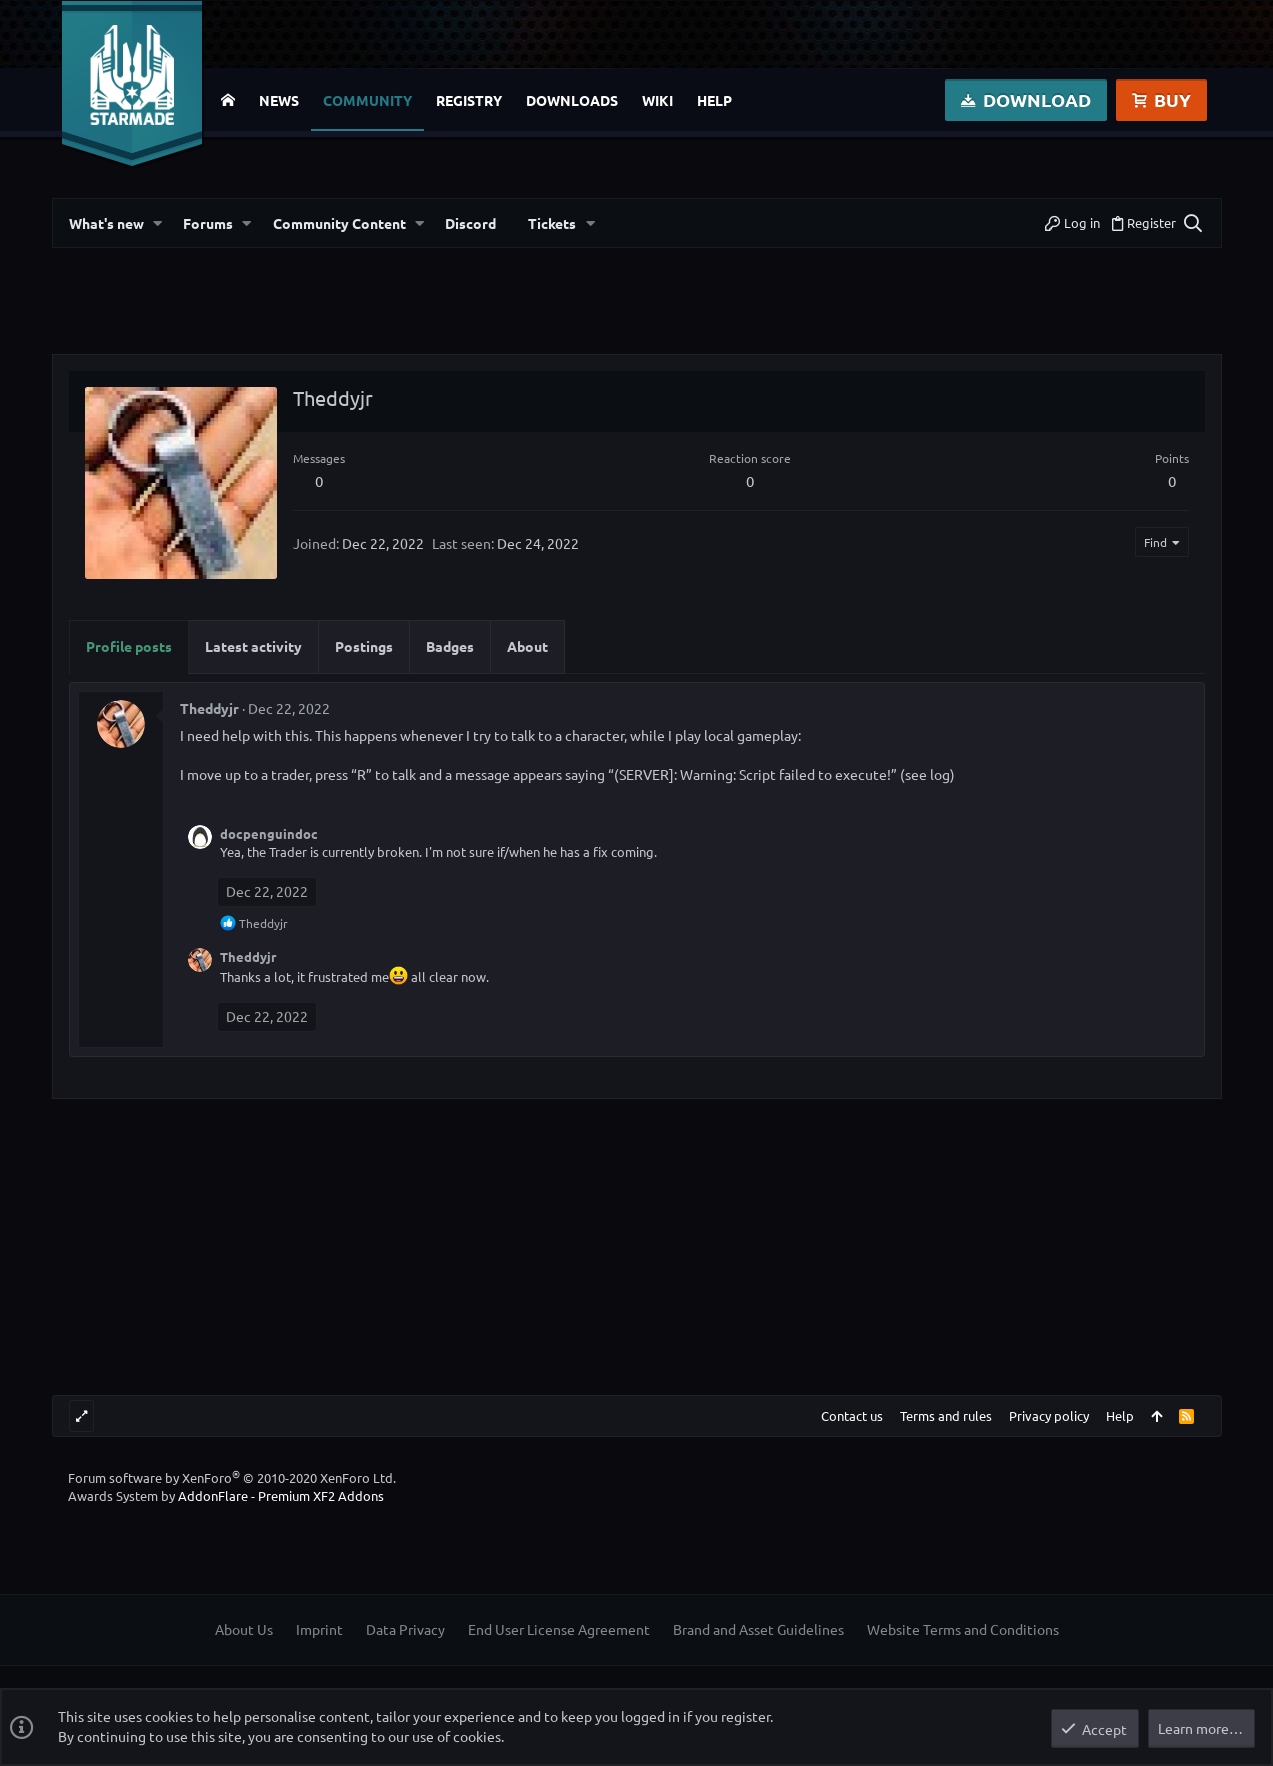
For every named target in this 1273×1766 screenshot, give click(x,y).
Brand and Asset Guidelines (758, 1629)
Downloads (572, 100)
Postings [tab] (364, 646)
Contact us (852, 1415)
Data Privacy (405, 1629)
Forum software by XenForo (232, 1477)
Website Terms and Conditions (963, 1629)
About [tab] (527, 646)
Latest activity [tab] (253, 646)
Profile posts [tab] (129, 646)
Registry (469, 100)
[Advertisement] (637, 309)
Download (1026, 99)
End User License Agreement (559, 1629)
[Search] (1192, 223)
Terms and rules (946, 1415)
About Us (244, 1629)
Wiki (657, 100)
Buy (1161, 99)
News (279, 100)
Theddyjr (209, 708)
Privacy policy (1049, 1415)
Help (714, 100)
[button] (158, 223)
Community (367, 100)
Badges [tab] (450, 646)
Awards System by (226, 1495)
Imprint (319, 1629)
